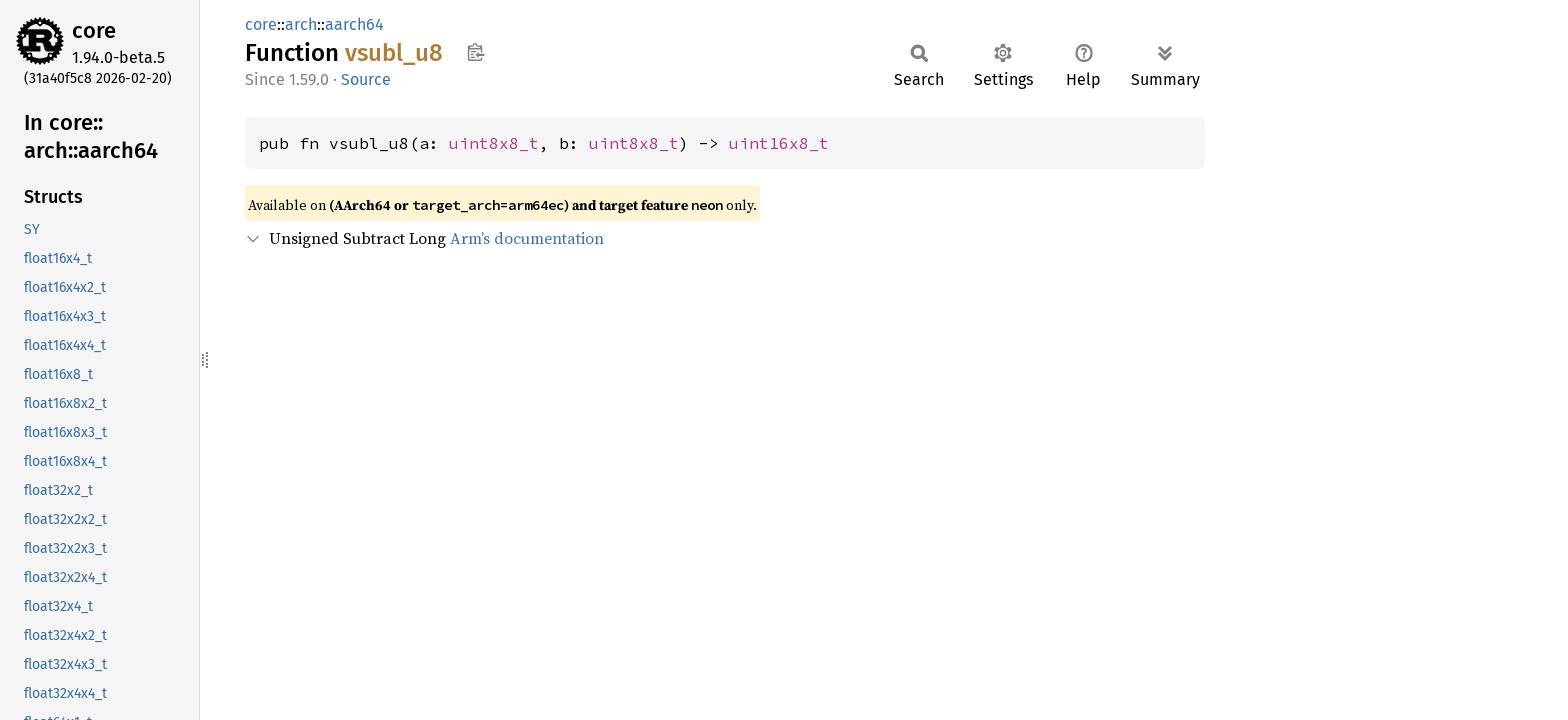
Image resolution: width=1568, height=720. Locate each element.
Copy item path (475, 52)
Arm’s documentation (527, 238)
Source (366, 79)
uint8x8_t (494, 143)
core (94, 30)
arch (301, 24)
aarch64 (354, 24)
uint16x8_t (779, 143)
